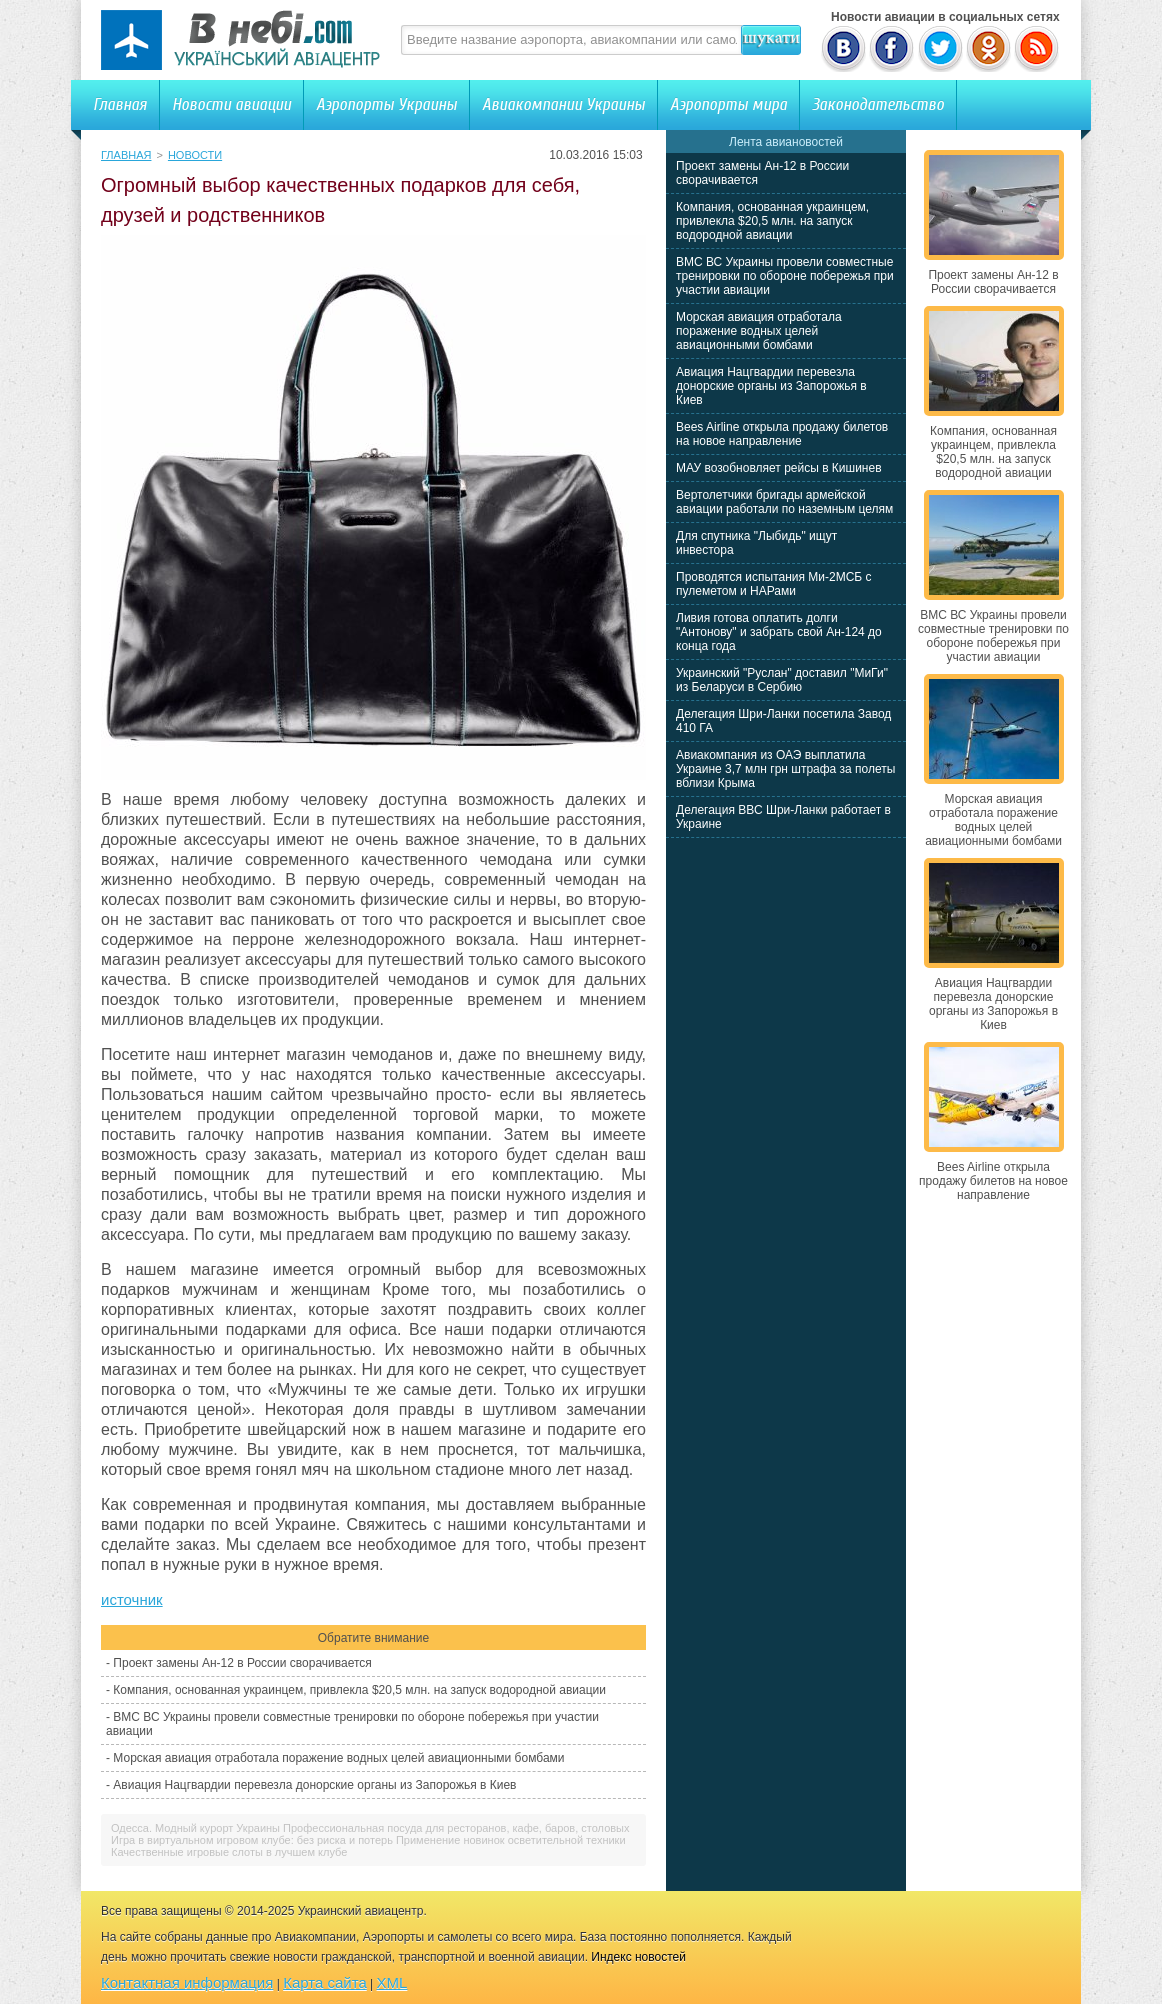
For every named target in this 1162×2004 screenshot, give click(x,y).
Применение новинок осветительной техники (511, 1840)
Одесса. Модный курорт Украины (195, 1828)
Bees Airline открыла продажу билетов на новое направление (782, 434)
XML (392, 1982)
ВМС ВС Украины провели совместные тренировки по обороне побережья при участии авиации (785, 276)
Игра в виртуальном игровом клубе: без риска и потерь (252, 1840)
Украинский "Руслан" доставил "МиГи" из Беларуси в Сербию (782, 680)
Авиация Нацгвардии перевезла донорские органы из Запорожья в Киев (314, 1785)
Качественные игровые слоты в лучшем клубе (229, 1852)
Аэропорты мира (728, 104)
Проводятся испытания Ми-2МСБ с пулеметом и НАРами (774, 584)
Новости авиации (231, 104)
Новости (195, 155)
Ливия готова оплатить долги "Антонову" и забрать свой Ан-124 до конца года (779, 632)
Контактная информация (187, 1982)
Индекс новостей (638, 1957)
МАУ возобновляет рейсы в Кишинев (779, 468)
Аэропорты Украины (386, 104)
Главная (120, 104)
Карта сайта (325, 1982)
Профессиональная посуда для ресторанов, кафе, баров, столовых (456, 1828)
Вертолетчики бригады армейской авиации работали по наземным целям (784, 502)
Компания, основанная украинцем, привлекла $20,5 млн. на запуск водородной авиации (359, 1690)
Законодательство (878, 104)
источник (132, 1599)
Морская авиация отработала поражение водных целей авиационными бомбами (338, 1758)
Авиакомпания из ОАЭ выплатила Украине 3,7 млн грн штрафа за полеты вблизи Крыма (785, 769)
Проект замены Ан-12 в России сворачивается (242, 1663)
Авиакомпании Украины (563, 104)
